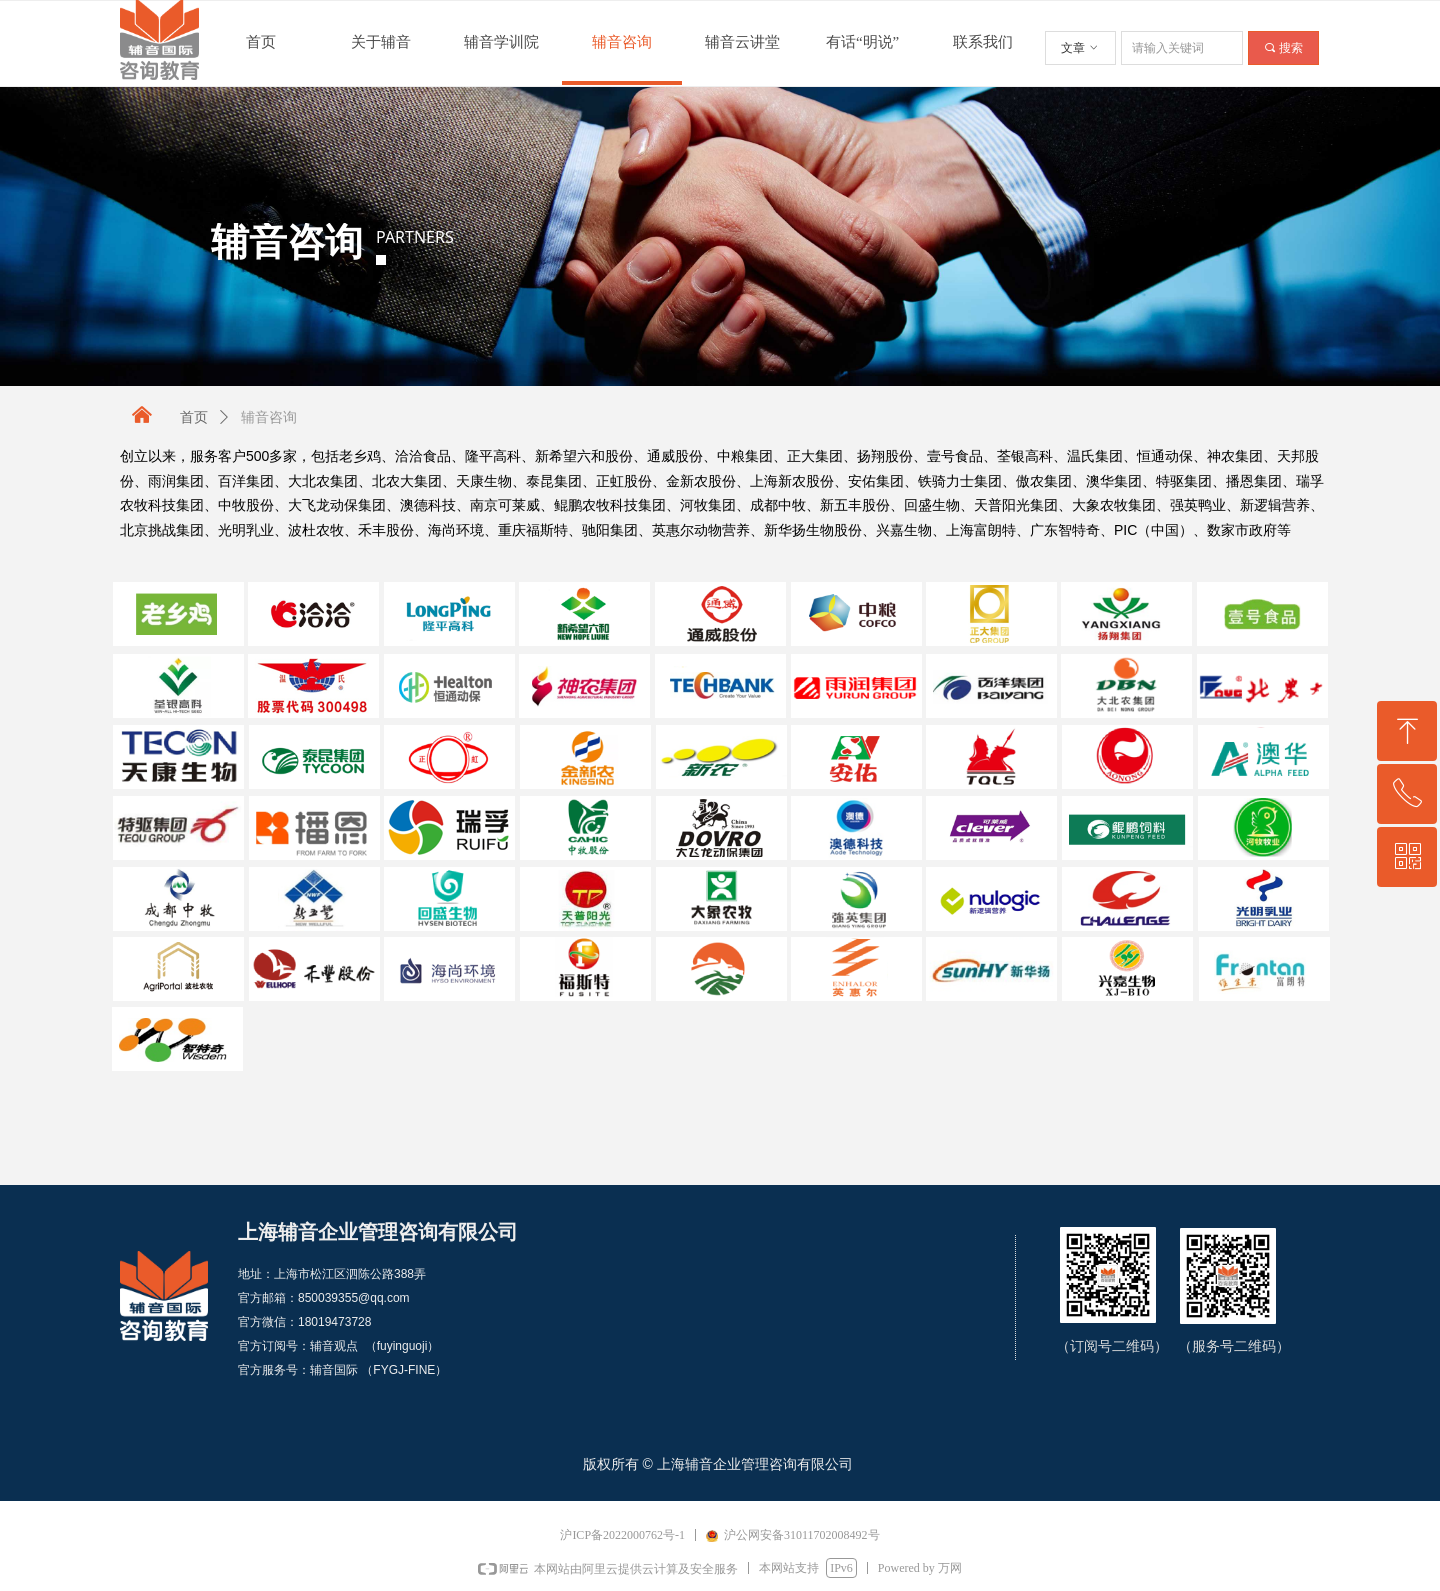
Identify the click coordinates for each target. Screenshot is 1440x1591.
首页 (194, 417)
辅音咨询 (269, 417)
